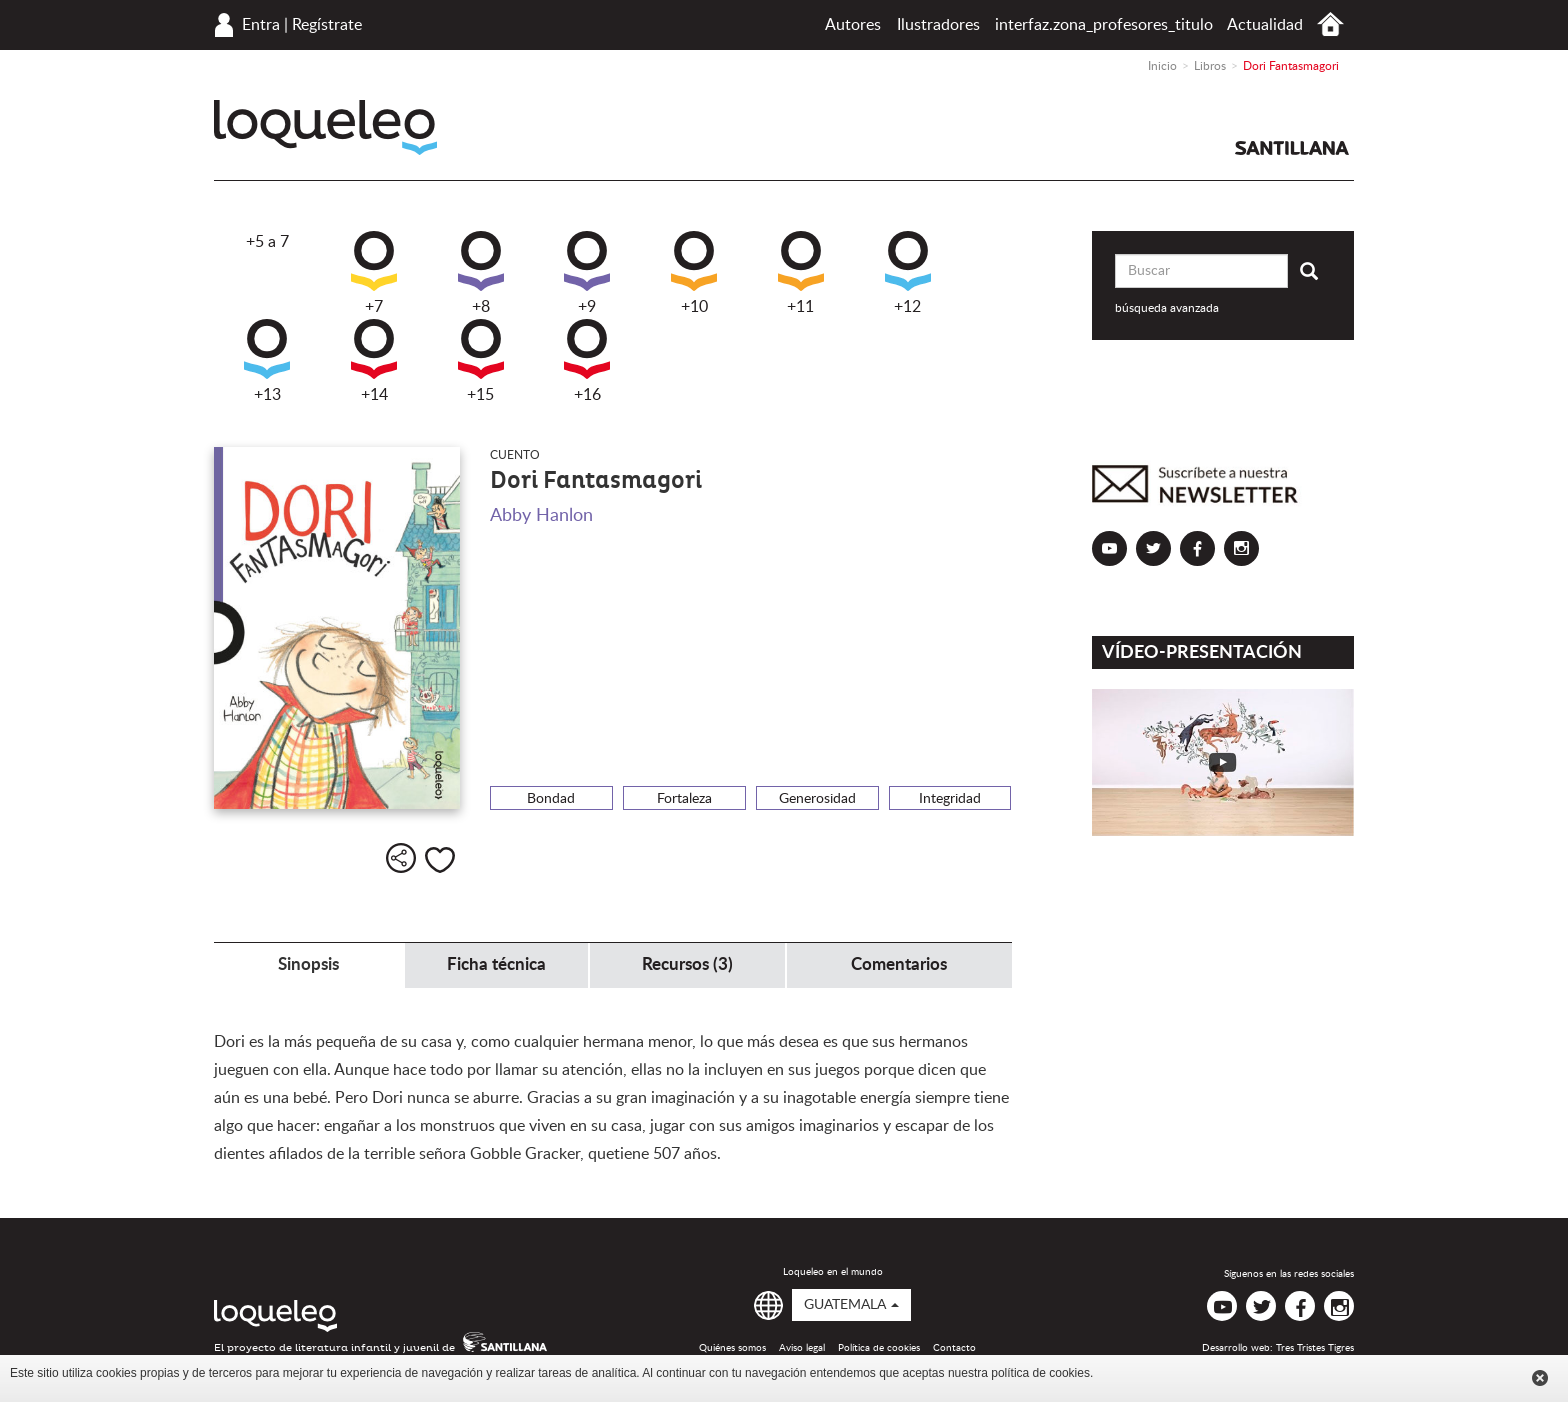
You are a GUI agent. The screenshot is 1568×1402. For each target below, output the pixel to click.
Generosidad (817, 799)
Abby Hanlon (541, 516)
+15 (481, 361)
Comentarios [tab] (899, 964)
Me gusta (440, 860)
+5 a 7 (267, 242)
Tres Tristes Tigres (1315, 1348)
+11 (801, 273)
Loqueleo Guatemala (325, 127)
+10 (694, 273)
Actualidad (1265, 25)
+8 (481, 273)
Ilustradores (938, 25)
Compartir (401, 858)
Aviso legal (802, 1348)
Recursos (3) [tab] (687, 964)
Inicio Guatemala (1330, 24)
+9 (587, 273)
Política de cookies (879, 1348)
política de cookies (1040, 1373)
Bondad (551, 799)
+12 (908, 273)
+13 (267, 361)
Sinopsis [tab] (308, 964)
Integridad (950, 799)
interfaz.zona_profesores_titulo (1104, 25)
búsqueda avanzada (1167, 308)
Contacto (954, 1348)
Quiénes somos (732, 1348)
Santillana (1292, 148)
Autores (853, 25)
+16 (587, 361)
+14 (374, 361)
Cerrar (1540, 1378)
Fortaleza (684, 799)
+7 (374, 273)
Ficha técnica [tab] (496, 964)
